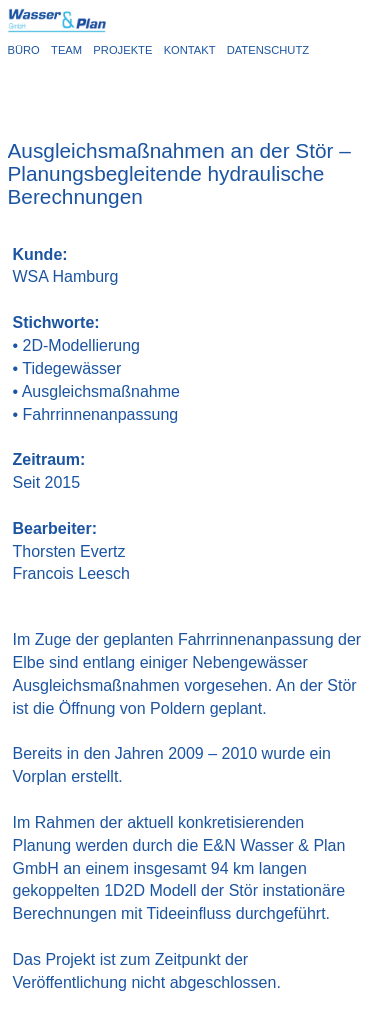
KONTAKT (193, 50)
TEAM (69, 50)
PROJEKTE (125, 50)
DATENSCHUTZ (268, 50)
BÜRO (27, 50)
